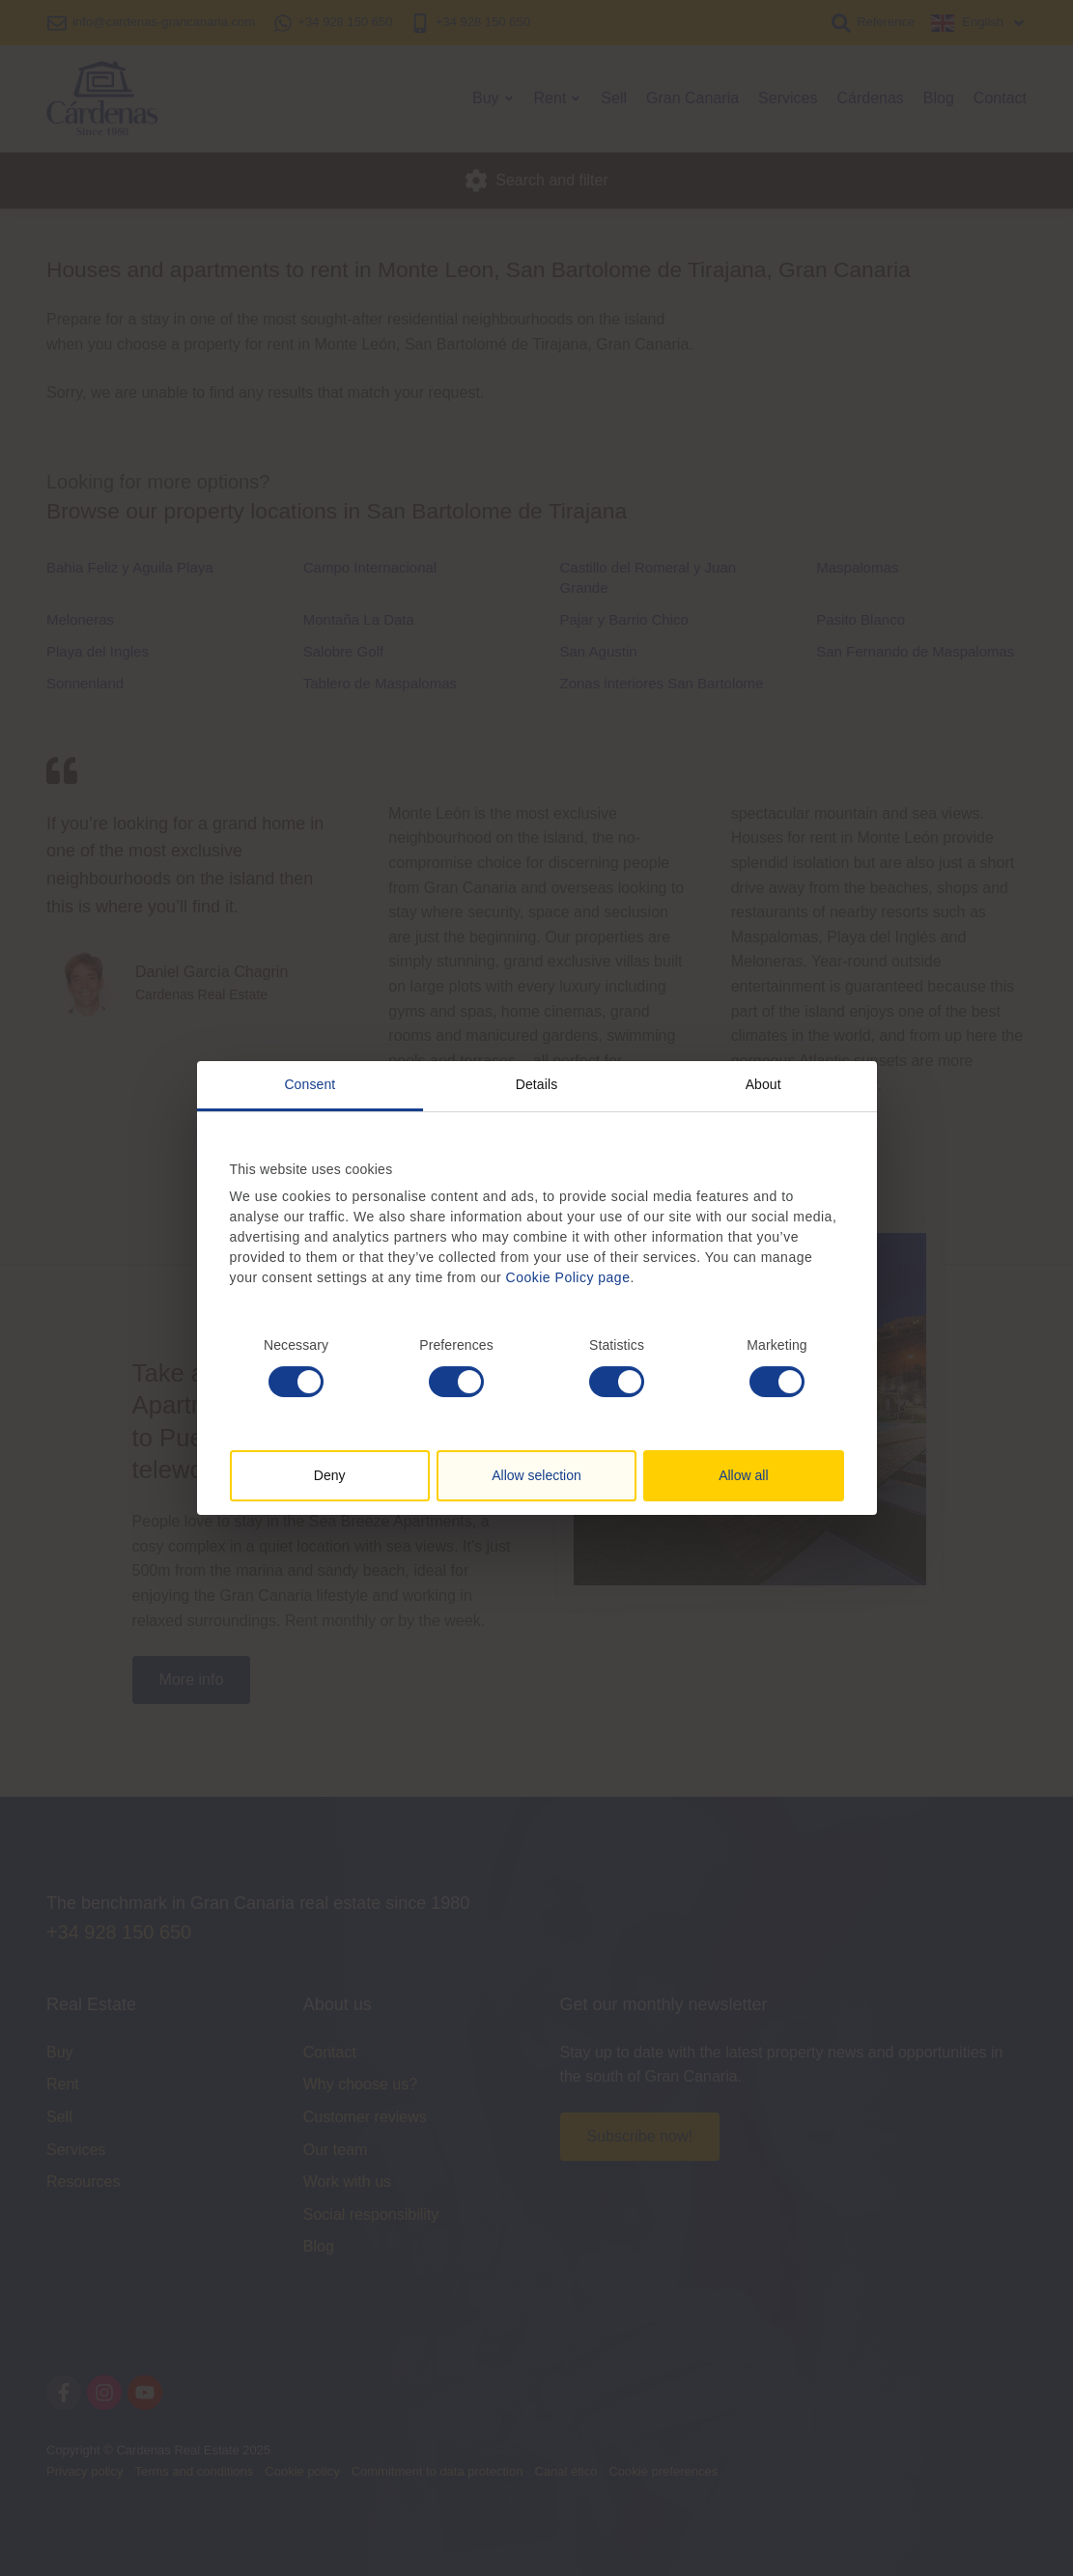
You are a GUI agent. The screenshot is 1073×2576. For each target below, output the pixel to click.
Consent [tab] (309, 1084)
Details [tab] (537, 1084)
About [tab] (763, 1084)
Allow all (743, 1475)
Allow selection (536, 1475)
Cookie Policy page (568, 1277)
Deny (330, 1475)
